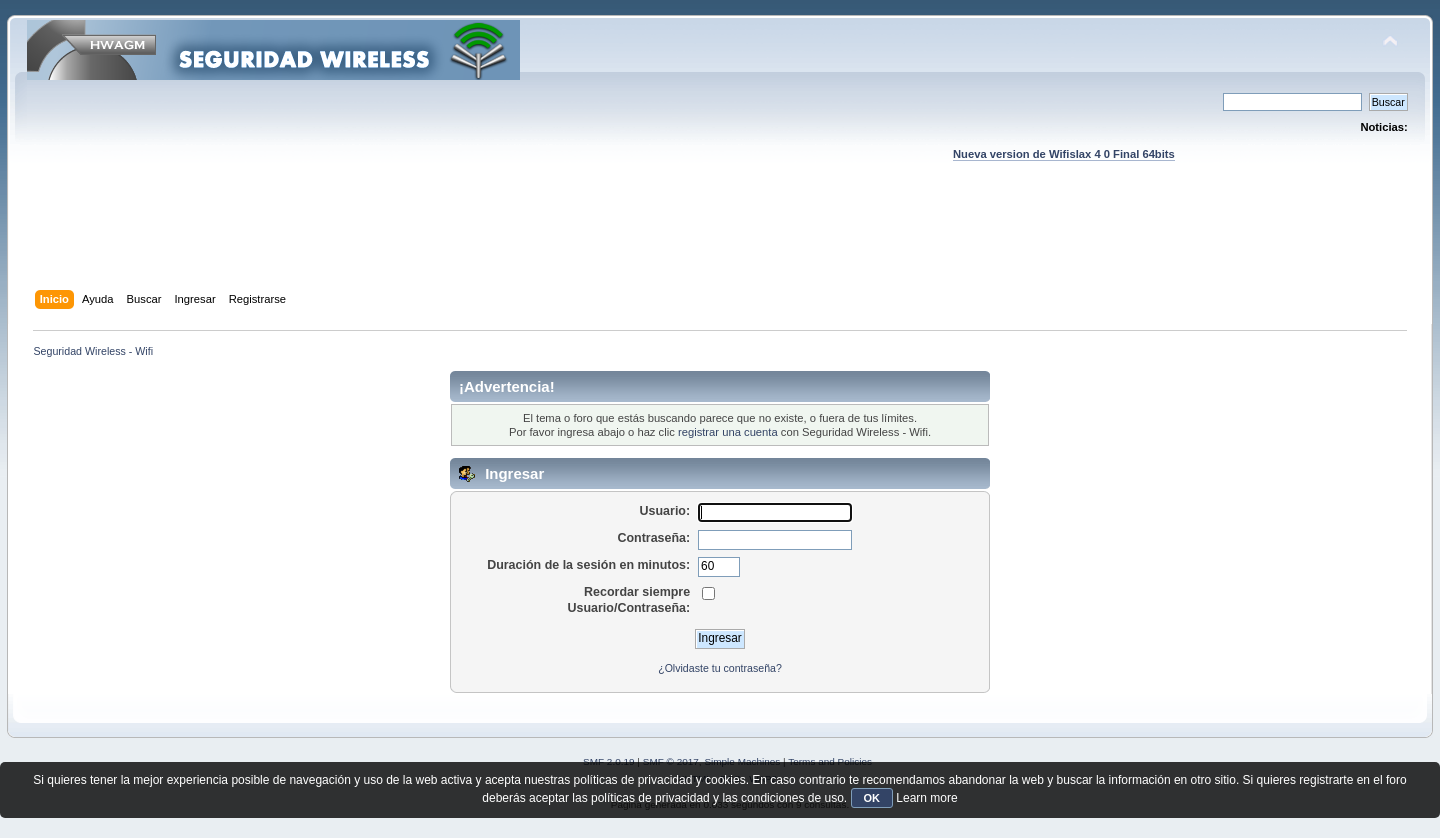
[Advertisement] (720, 245)
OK (872, 798)
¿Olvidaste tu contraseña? (720, 668)
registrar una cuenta (728, 432)
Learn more (926, 798)
